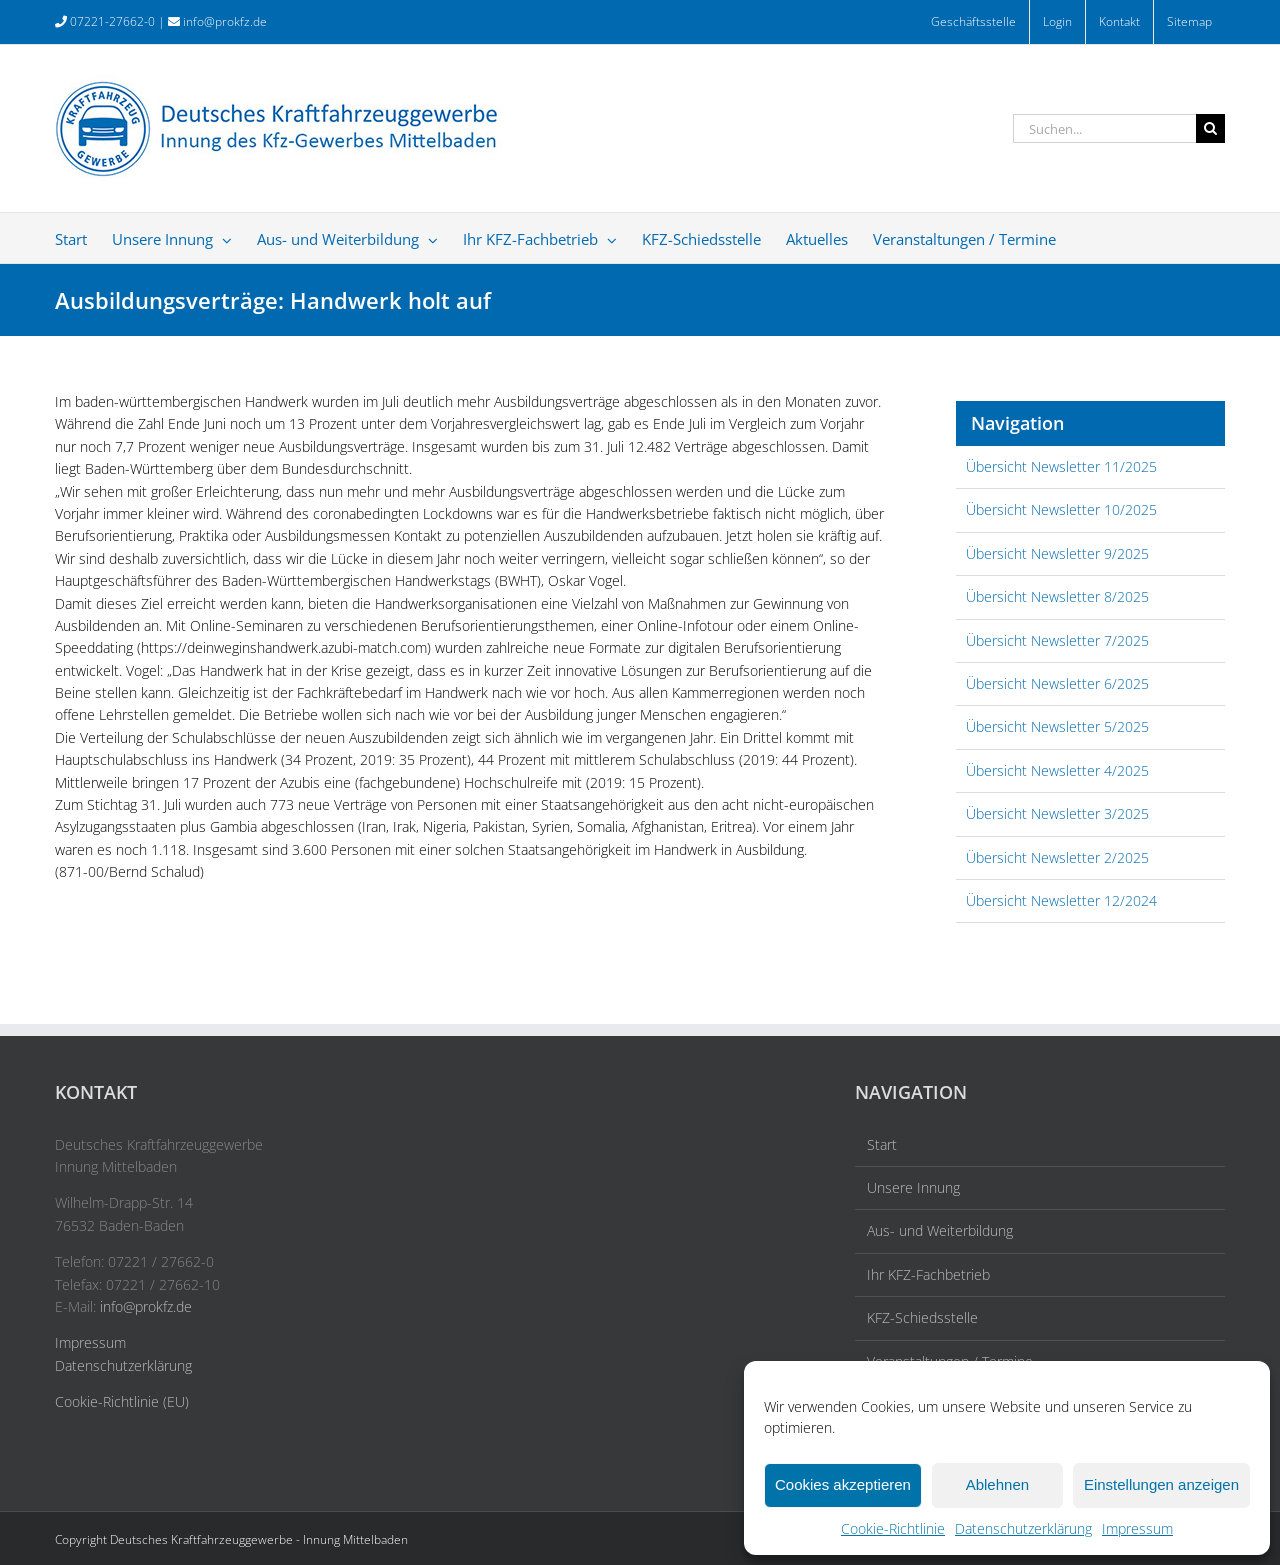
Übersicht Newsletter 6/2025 (1057, 683)
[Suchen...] (1104, 128)
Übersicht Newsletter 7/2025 (1057, 640)
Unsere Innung (913, 1187)
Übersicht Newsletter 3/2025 (1057, 813)
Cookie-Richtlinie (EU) (122, 1401)
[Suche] (1210, 128)
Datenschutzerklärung (1023, 1528)
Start (882, 1144)
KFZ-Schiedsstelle (922, 1317)
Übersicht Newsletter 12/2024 (1061, 900)
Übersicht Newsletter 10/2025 (1061, 509)
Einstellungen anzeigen (1161, 1484)
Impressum (1137, 1528)
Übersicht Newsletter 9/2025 (1057, 553)
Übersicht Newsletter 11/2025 (1061, 466)
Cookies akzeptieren (843, 1484)
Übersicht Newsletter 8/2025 (1057, 596)
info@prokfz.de (225, 21)
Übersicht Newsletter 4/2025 (1057, 770)
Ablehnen (997, 1484)
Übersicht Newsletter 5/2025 (1057, 726)
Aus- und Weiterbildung (940, 1230)
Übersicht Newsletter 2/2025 (1057, 857)
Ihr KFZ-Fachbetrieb (928, 1274)
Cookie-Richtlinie (893, 1528)
